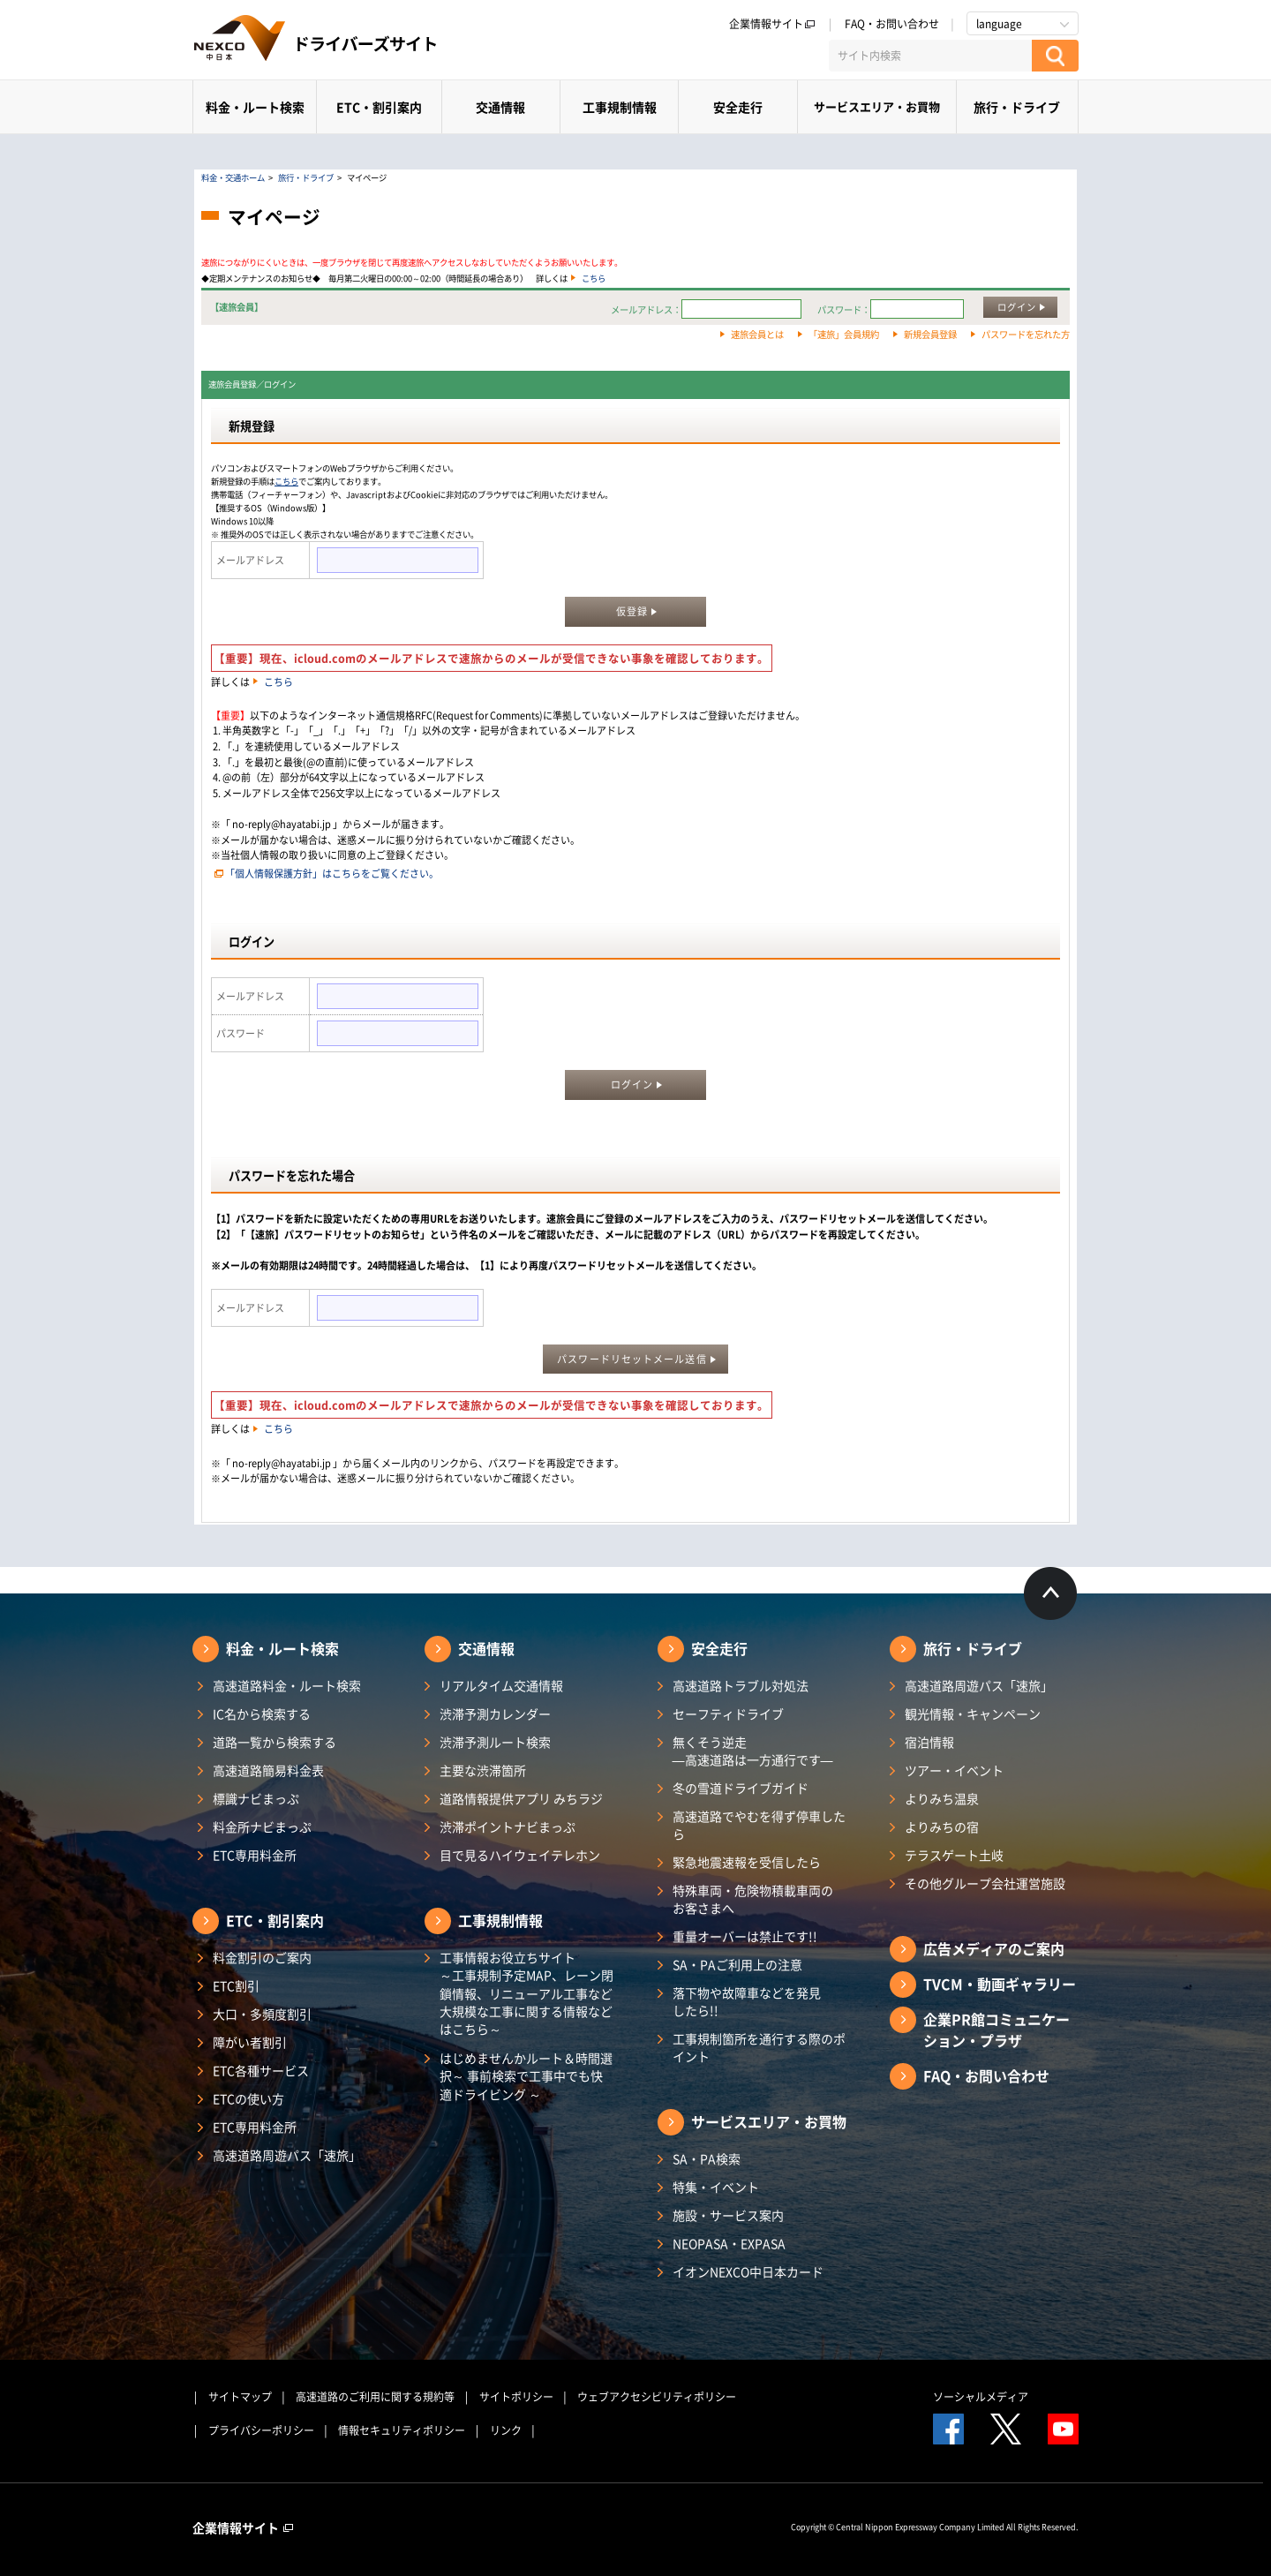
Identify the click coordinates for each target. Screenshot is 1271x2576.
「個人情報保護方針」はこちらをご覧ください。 (332, 873)
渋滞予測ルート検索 (495, 1742)
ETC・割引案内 (379, 107)
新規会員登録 (930, 334)
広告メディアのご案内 (993, 1948)
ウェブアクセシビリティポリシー (656, 2397)
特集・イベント (716, 2187)
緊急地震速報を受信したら (747, 1862)
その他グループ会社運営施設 (985, 1883)
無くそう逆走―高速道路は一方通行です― (753, 1750)
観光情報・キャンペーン (973, 1713)
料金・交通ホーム (233, 177)
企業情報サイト (772, 24)
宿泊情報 (929, 1742)
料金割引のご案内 (262, 1957)
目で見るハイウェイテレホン (520, 1855)
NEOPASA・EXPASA (729, 2243)
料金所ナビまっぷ (262, 1826)
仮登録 (632, 611)
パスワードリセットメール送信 (631, 1359)
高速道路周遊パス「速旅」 (287, 2155)
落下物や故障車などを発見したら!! (747, 2001)
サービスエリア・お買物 (877, 106)
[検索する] (1055, 56)
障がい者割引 (250, 2042)
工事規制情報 (620, 107)
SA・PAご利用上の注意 (737, 1964)
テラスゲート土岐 (954, 1855)
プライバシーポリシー (261, 2430)
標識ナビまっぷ (256, 1798)
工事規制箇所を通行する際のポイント (759, 2047)
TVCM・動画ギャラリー (999, 1983)
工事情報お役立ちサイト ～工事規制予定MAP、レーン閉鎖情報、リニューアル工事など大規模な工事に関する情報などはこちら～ (526, 1992)
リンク (506, 2430)
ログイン (1016, 306)
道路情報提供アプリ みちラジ (521, 1798)
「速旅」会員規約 (843, 334)
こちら (593, 278)
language (999, 24)
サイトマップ (240, 2397)
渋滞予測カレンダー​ (495, 1713)
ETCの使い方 (248, 2098)
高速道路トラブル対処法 (740, 1685)
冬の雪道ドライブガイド (740, 1787)
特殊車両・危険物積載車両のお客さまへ (753, 1899)
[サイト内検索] (930, 56)
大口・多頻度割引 (262, 2013)
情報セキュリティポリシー (401, 2430)
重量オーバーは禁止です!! (745, 1936)
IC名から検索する (262, 1713)
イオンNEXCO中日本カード (748, 2271)
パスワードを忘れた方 (1025, 334)
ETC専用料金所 (255, 1855)
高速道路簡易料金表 (268, 1770)
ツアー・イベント (954, 1770)
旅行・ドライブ (1017, 107)
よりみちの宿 (942, 1826)
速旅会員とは (757, 334)
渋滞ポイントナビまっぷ (507, 1826)
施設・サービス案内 (728, 2215)
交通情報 (500, 107)
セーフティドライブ (728, 1713)
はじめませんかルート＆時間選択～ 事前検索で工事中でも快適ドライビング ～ (526, 2076)
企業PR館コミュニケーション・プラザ (996, 2029)
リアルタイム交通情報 (501, 1685)
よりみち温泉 (942, 1798)
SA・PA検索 (707, 2158)
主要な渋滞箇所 (483, 1770)
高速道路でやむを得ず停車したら (759, 1824)
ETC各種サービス (261, 2070)
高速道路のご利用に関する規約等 (375, 2397)
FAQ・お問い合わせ (892, 24)
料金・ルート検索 (255, 107)
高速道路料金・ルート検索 (287, 1685)
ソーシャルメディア (980, 2397)
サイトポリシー (516, 2397)
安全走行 (738, 107)
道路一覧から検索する (274, 1742)
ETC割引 (236, 1985)
